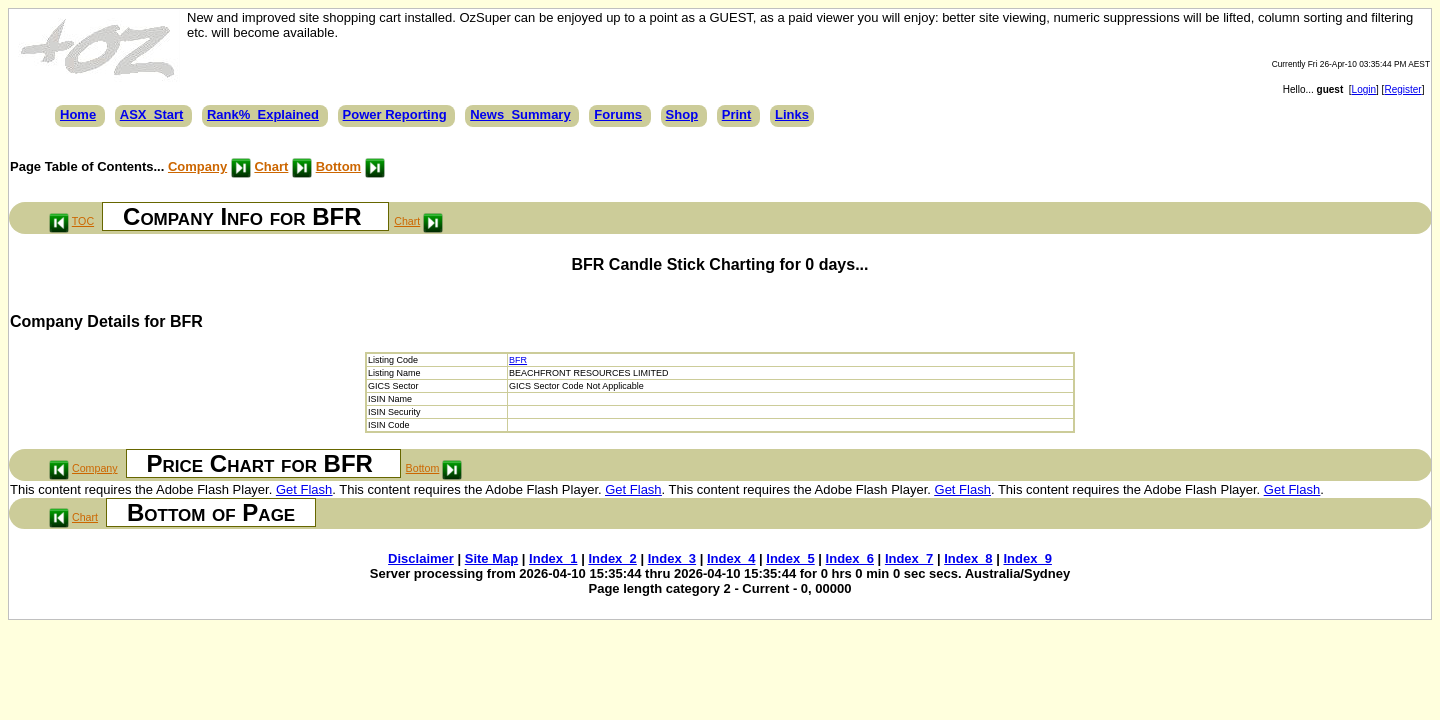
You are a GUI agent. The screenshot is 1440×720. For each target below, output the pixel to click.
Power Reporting (395, 114)
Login (1364, 89)
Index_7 (909, 558)
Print (737, 114)
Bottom (339, 166)
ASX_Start (152, 114)
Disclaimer (421, 558)
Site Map (491, 558)
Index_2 (612, 558)
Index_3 (672, 558)
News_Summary (520, 114)
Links (792, 114)
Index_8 (968, 558)
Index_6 (850, 558)
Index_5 (790, 558)
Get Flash (304, 489)
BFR (518, 360)
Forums (618, 114)
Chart (271, 166)
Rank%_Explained (263, 114)
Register (1402, 89)
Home (78, 114)
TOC (83, 221)
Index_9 (1027, 558)
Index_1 (553, 558)
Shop (682, 114)
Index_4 (731, 558)
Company (197, 166)
